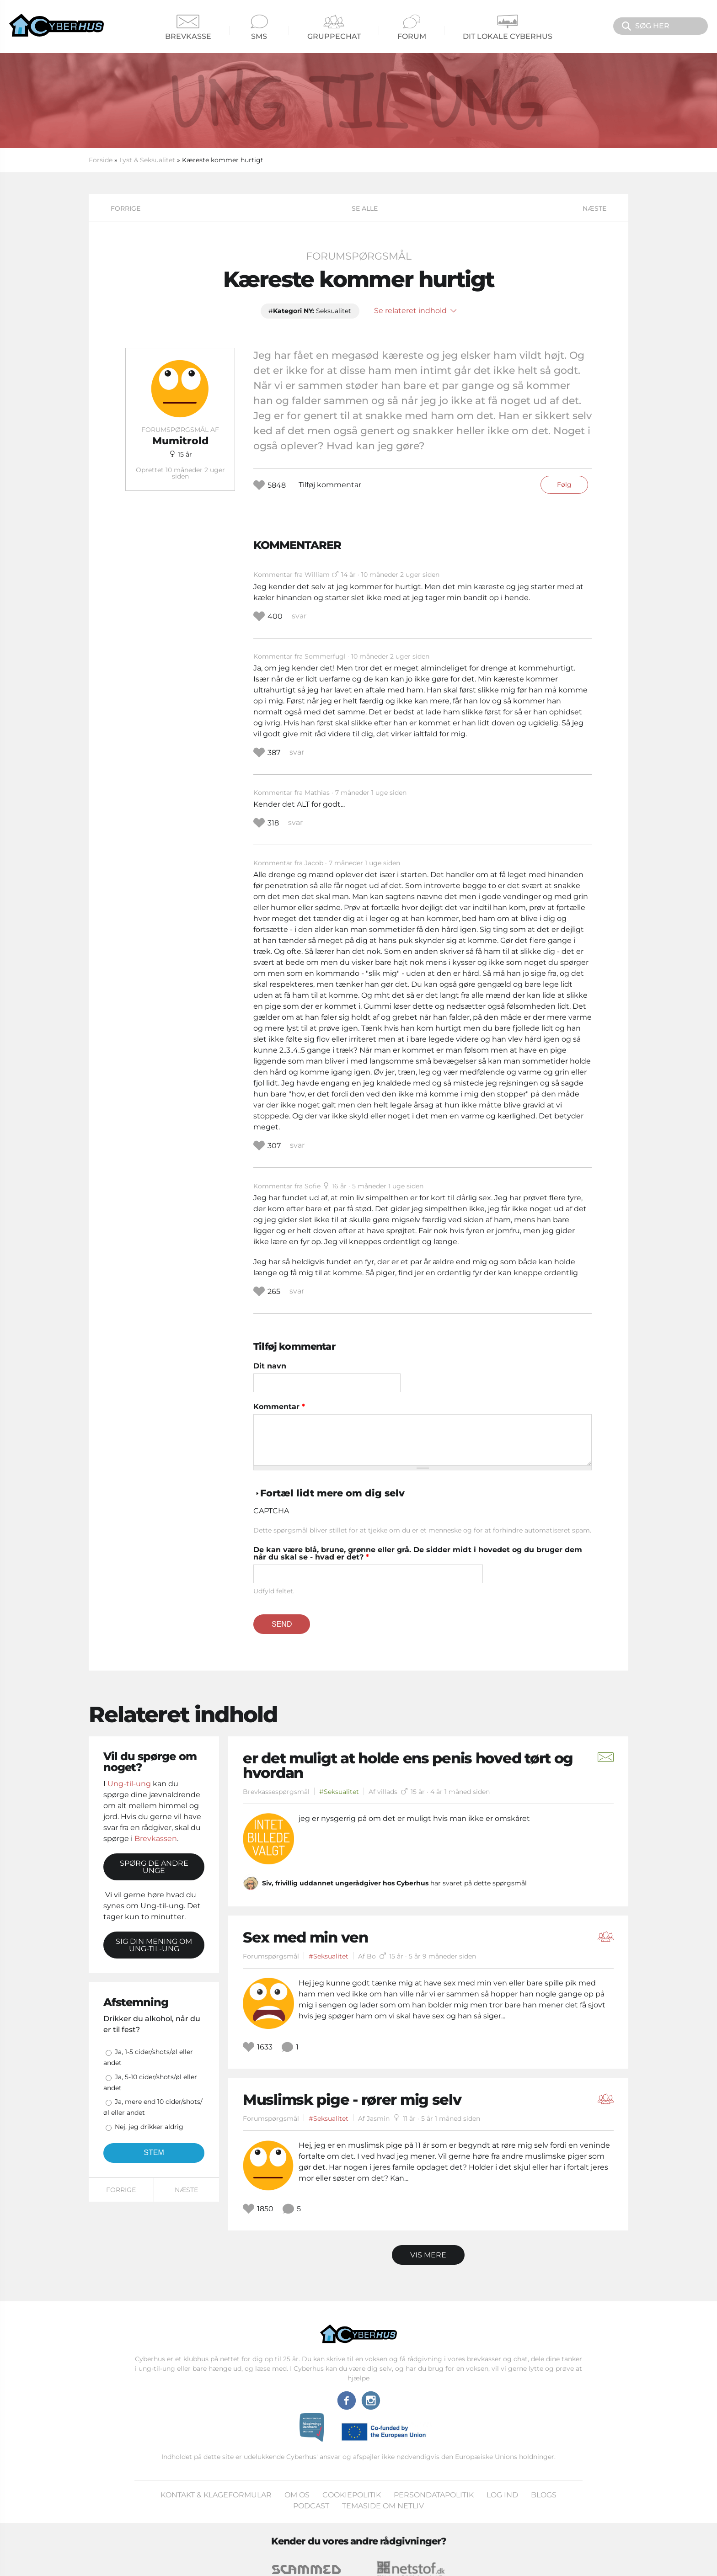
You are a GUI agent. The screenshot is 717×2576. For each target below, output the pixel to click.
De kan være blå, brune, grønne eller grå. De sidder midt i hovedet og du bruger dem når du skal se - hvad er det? (417, 1553)
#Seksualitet (339, 1792)
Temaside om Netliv (383, 2505)
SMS (259, 28)
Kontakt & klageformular (216, 2495)
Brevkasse (188, 28)
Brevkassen (155, 1838)
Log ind (502, 2495)
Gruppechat (334, 28)
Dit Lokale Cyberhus (507, 28)
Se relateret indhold (415, 310)
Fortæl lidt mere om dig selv (332, 1493)
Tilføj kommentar (330, 484)
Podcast (311, 2505)
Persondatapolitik (434, 2495)
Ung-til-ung (129, 1783)
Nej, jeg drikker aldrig (149, 2127)
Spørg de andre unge (154, 1867)
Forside (100, 160)
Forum (411, 28)
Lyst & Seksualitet (147, 160)
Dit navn (269, 1366)
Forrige (125, 208)
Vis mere (428, 2255)
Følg (564, 484)
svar (299, 616)
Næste (594, 208)
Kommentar (279, 1406)
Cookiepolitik (351, 2495)
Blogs (543, 2495)
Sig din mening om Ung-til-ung (154, 1945)
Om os (297, 2495)
